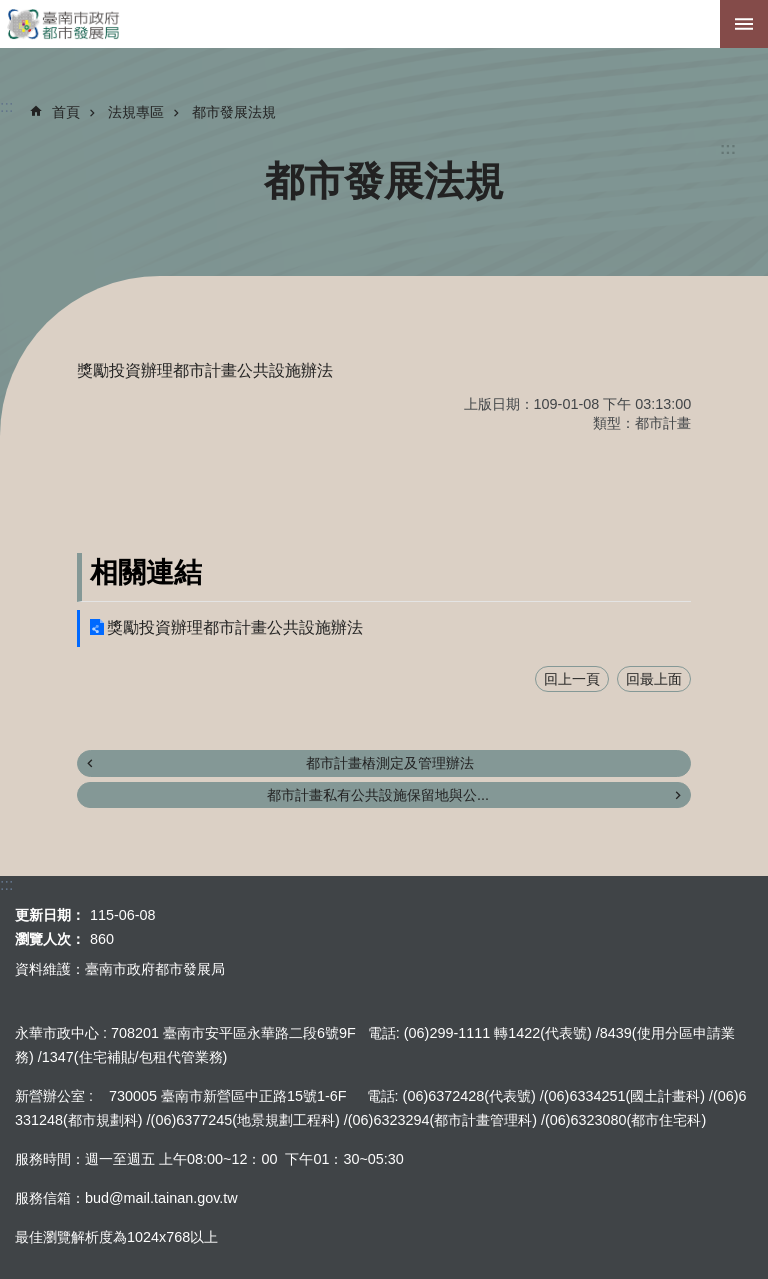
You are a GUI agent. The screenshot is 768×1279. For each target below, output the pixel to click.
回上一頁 (572, 679)
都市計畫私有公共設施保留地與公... (378, 795)
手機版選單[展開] (744, 24)
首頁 (66, 112)
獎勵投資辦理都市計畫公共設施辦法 (235, 627)
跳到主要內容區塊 (10, 10)
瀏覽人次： (50, 939)
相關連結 (146, 572)
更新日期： (50, 915)
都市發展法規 (234, 112)
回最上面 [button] (654, 679)
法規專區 (136, 112)
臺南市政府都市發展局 (384, 24)
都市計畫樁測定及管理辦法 (390, 763)
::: (728, 148)
